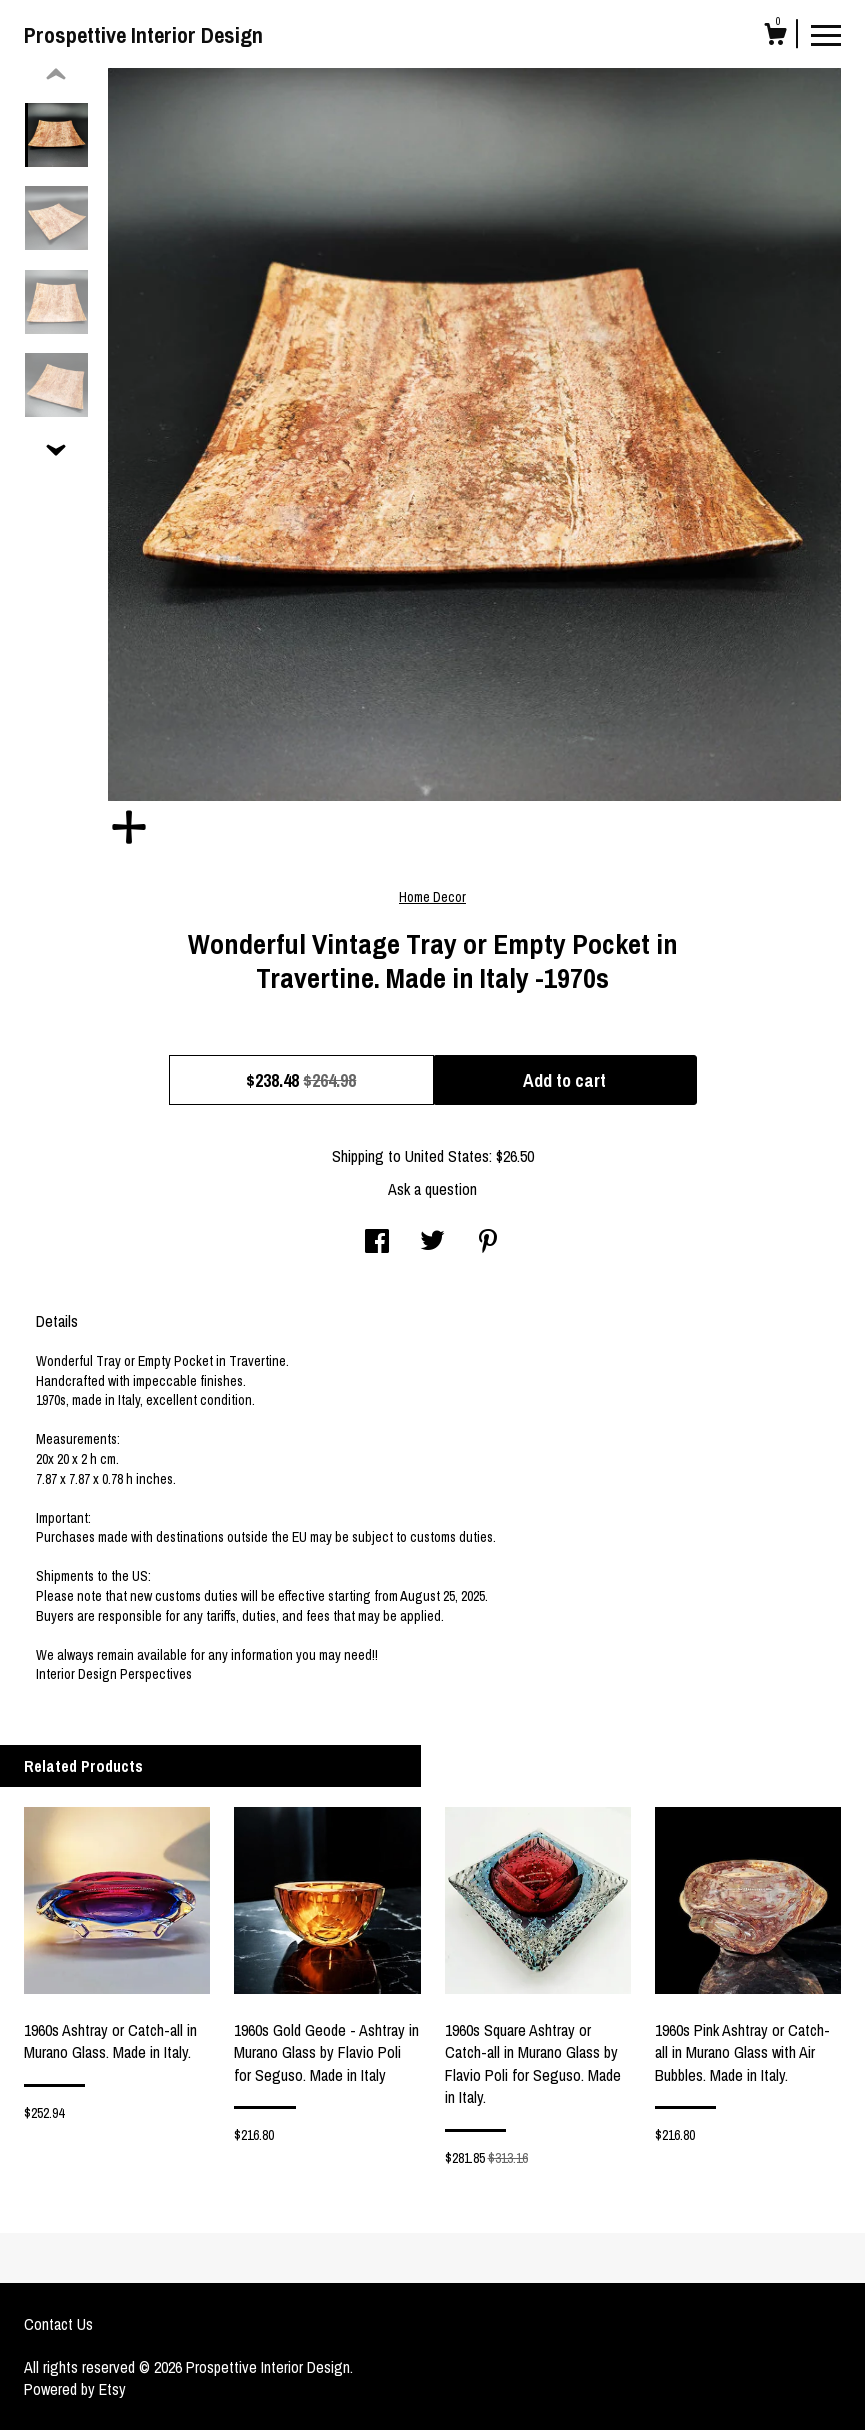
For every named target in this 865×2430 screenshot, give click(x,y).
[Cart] (775, 37)
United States (447, 1156)
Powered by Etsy (75, 2389)
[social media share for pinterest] (488, 1243)
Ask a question (432, 1189)
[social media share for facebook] (377, 1243)
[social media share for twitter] (432, 1243)
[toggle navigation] (826, 34)
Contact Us (58, 2324)
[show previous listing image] (56, 75)
